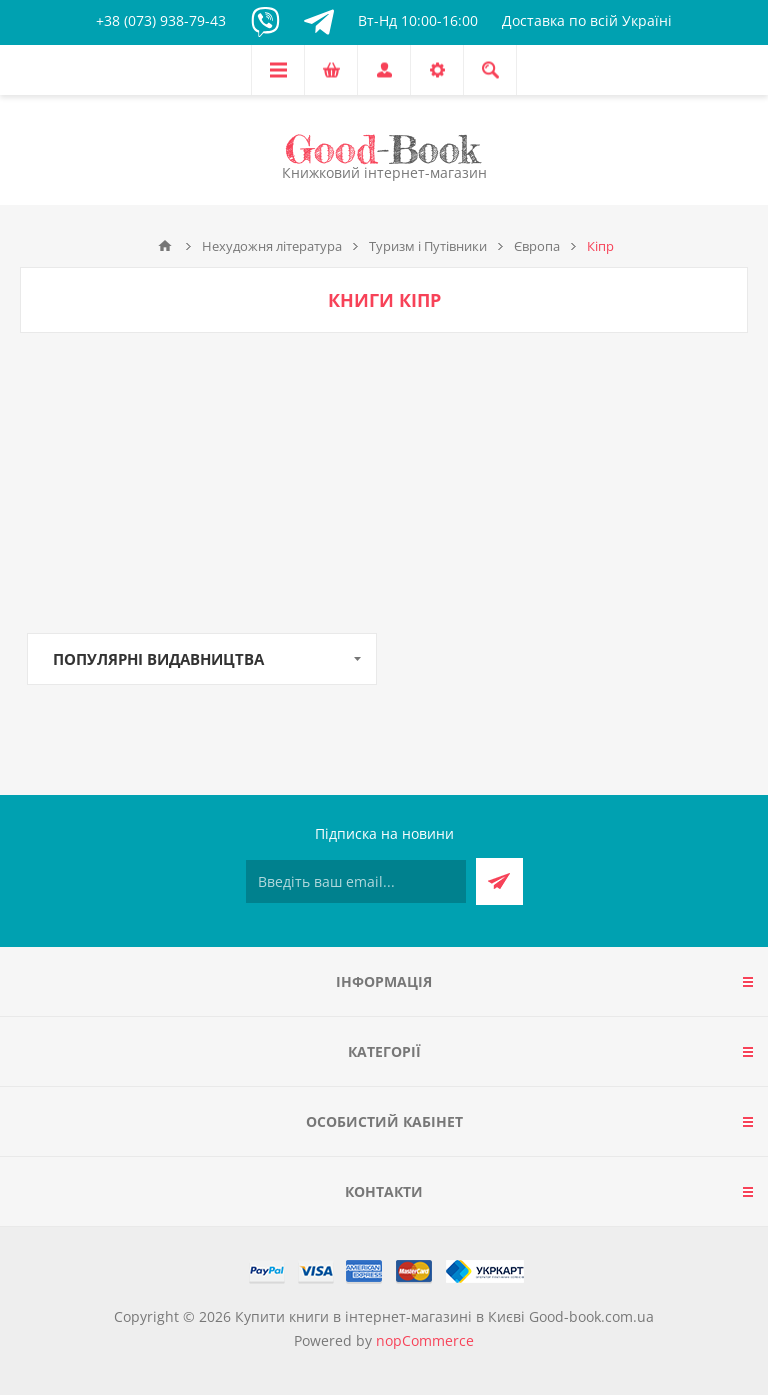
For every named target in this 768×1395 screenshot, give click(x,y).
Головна (165, 246)
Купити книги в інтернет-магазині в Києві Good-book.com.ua (444, 1316)
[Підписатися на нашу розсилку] (356, 881)
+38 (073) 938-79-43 (161, 20)
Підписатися (499, 881)
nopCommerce (425, 1340)
